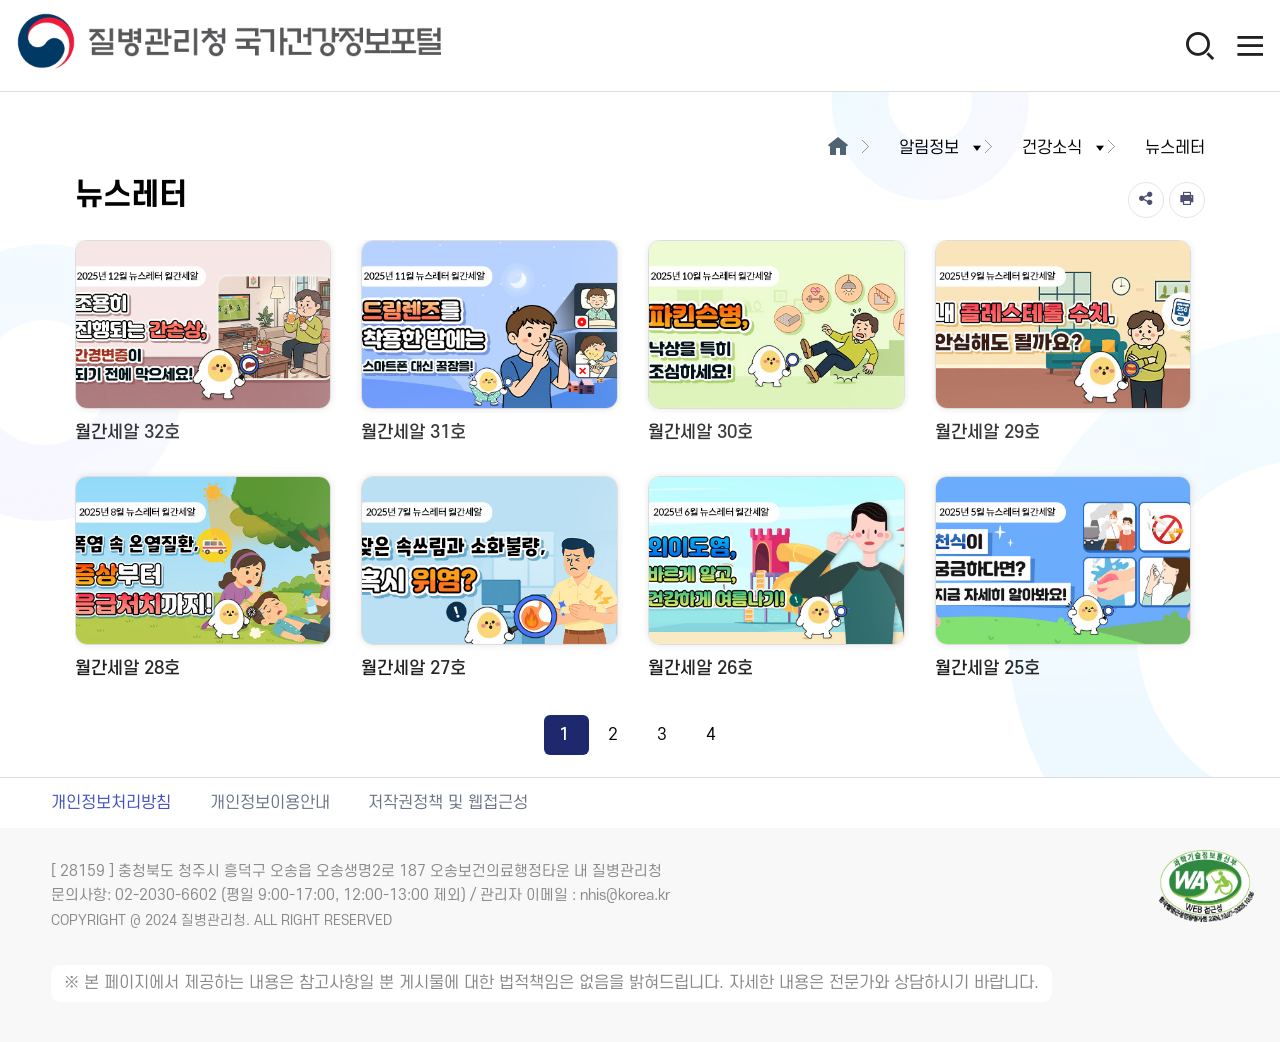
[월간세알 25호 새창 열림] (1063, 584)
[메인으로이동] (837, 148)
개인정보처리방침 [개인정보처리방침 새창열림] (111, 803)
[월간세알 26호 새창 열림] (776, 584)
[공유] (1146, 200)
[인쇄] (1187, 200)
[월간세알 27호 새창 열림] (489, 584)
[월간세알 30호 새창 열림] (776, 348)
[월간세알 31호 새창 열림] (489, 348)
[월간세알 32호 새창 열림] (203, 348)
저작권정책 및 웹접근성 (448, 803)
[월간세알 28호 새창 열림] (203, 584)
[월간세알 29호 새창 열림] (1063, 348)
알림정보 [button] (942, 148)
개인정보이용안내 (270, 803)
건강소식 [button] (1065, 148)
